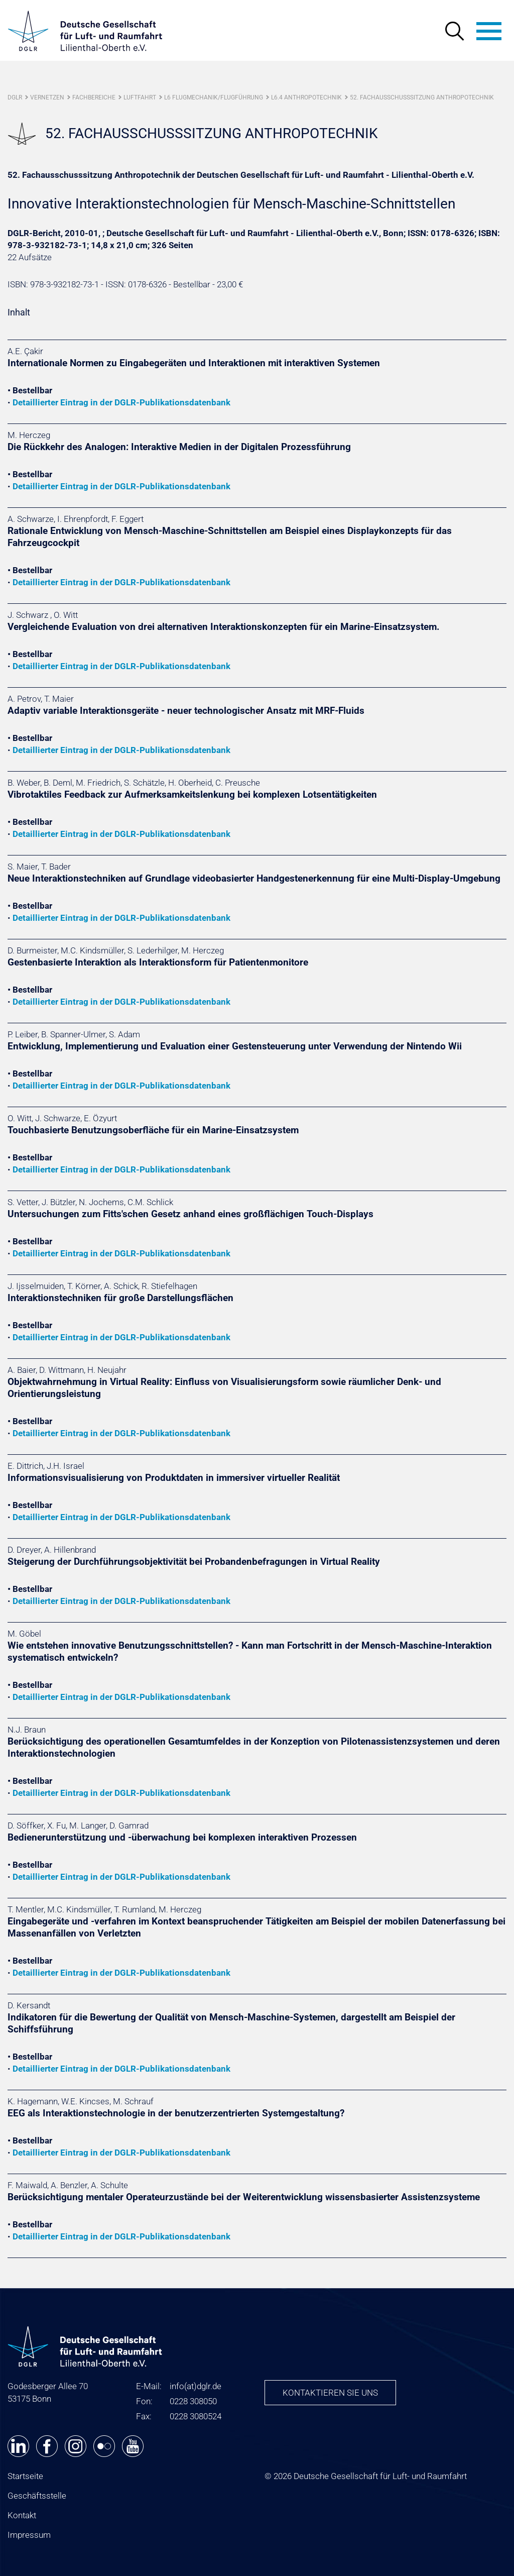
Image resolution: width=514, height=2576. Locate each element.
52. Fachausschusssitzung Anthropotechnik (422, 97)
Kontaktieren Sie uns (330, 2393)
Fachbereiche (93, 97)
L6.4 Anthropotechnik (306, 97)
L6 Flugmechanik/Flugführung (213, 97)
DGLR (15, 97)
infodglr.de (195, 2386)
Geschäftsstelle (37, 2496)
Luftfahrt (139, 97)
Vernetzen (47, 97)
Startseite (25, 2476)
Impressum (29, 2535)
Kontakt (22, 2515)
